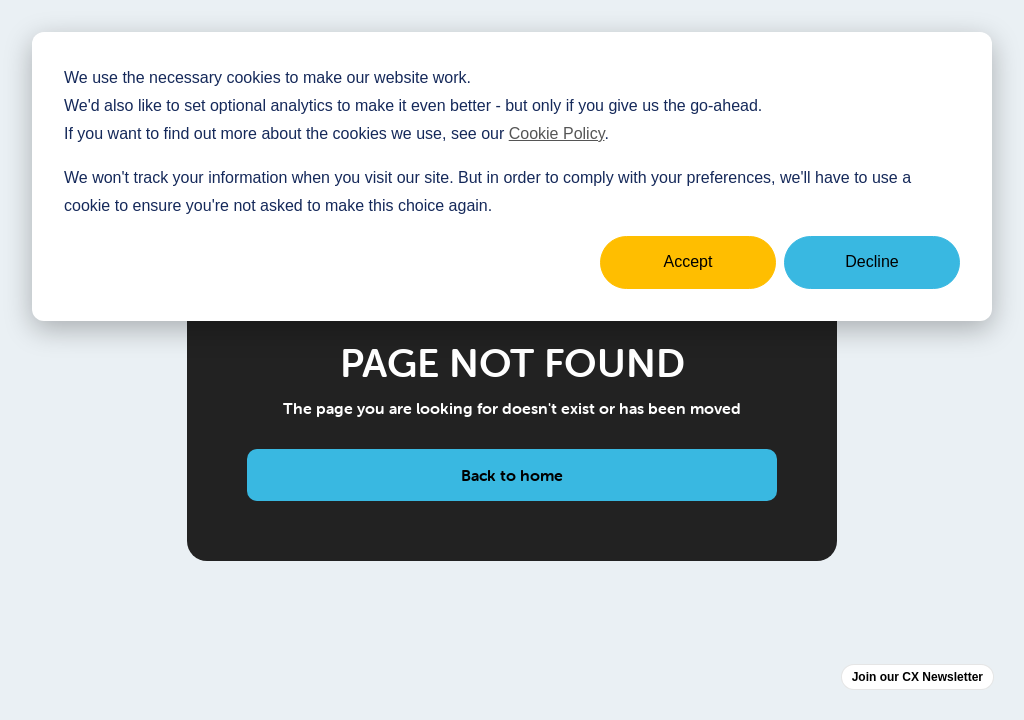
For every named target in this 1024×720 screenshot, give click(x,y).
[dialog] (512, 176)
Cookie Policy (557, 133)
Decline (871, 261)
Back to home (512, 475)
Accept (688, 261)
